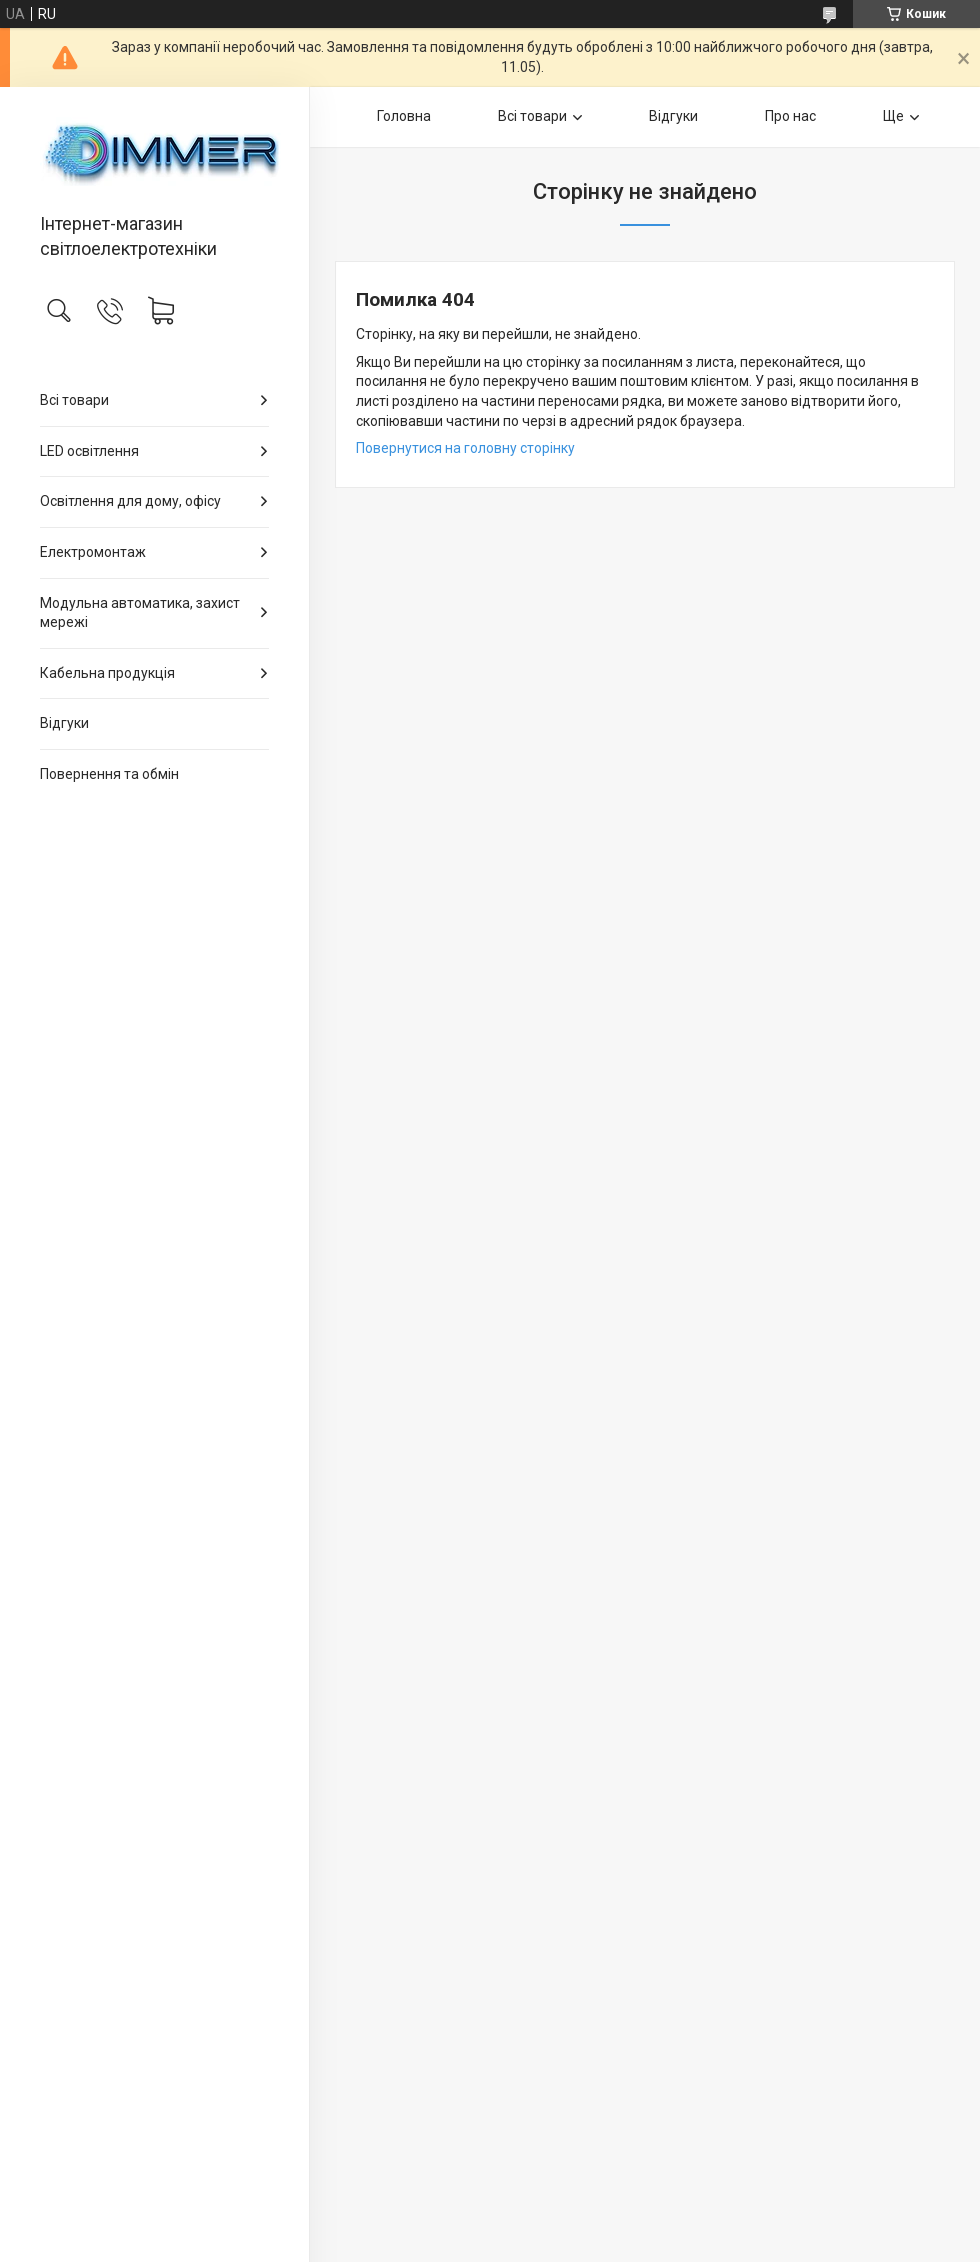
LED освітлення (89, 451)
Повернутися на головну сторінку (465, 448)
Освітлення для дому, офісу (130, 501)
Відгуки (64, 723)
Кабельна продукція (107, 673)
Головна (404, 116)
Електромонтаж (93, 552)
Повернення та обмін (109, 774)
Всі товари (74, 400)
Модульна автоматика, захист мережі (140, 613)
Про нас (790, 116)
